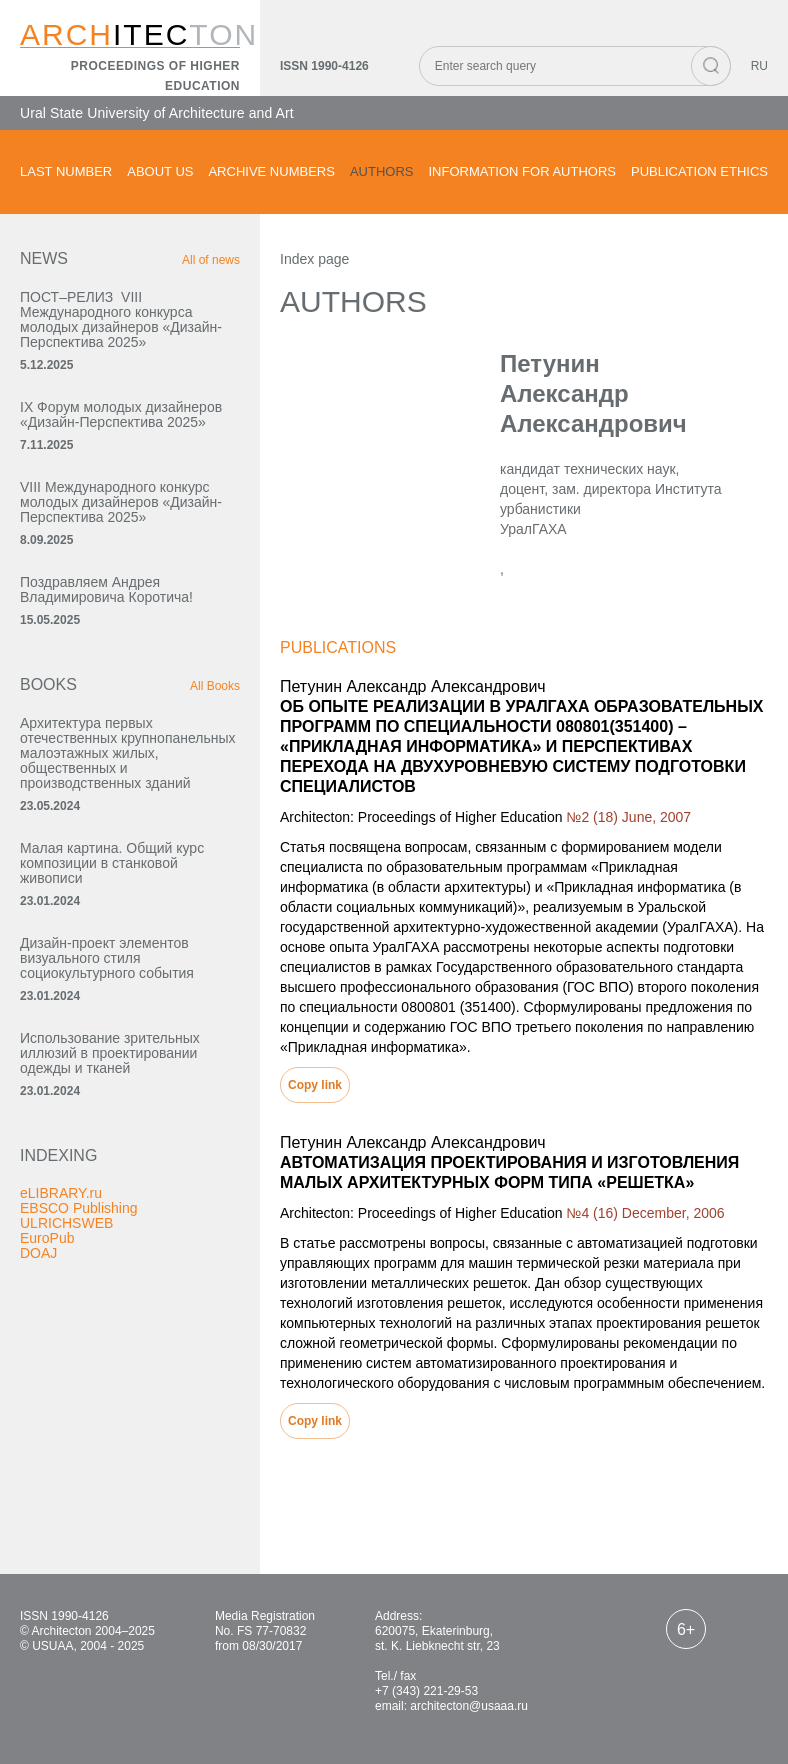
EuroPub (47, 1238)
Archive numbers (271, 171)
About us (160, 171)
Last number (66, 171)
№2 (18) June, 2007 (628, 817)
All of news (211, 260)
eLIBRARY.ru (61, 1193)
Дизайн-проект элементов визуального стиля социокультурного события (107, 958)
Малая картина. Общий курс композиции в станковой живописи (112, 863)
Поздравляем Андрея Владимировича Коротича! (106, 589)
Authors (382, 171)
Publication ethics (699, 171)
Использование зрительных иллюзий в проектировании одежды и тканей (110, 1053)
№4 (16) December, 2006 (645, 1213)
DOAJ (38, 1253)
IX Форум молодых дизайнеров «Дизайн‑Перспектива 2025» (121, 414)
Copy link (315, 1085)
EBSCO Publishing (79, 1208)
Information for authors (522, 171)
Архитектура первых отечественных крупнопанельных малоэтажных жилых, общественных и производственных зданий (128, 753)
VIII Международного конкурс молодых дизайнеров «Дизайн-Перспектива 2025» (121, 502)
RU (759, 66)
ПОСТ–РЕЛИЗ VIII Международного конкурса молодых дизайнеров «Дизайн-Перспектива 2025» (121, 319)
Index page (314, 259)
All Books (215, 686)
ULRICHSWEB (66, 1223)
